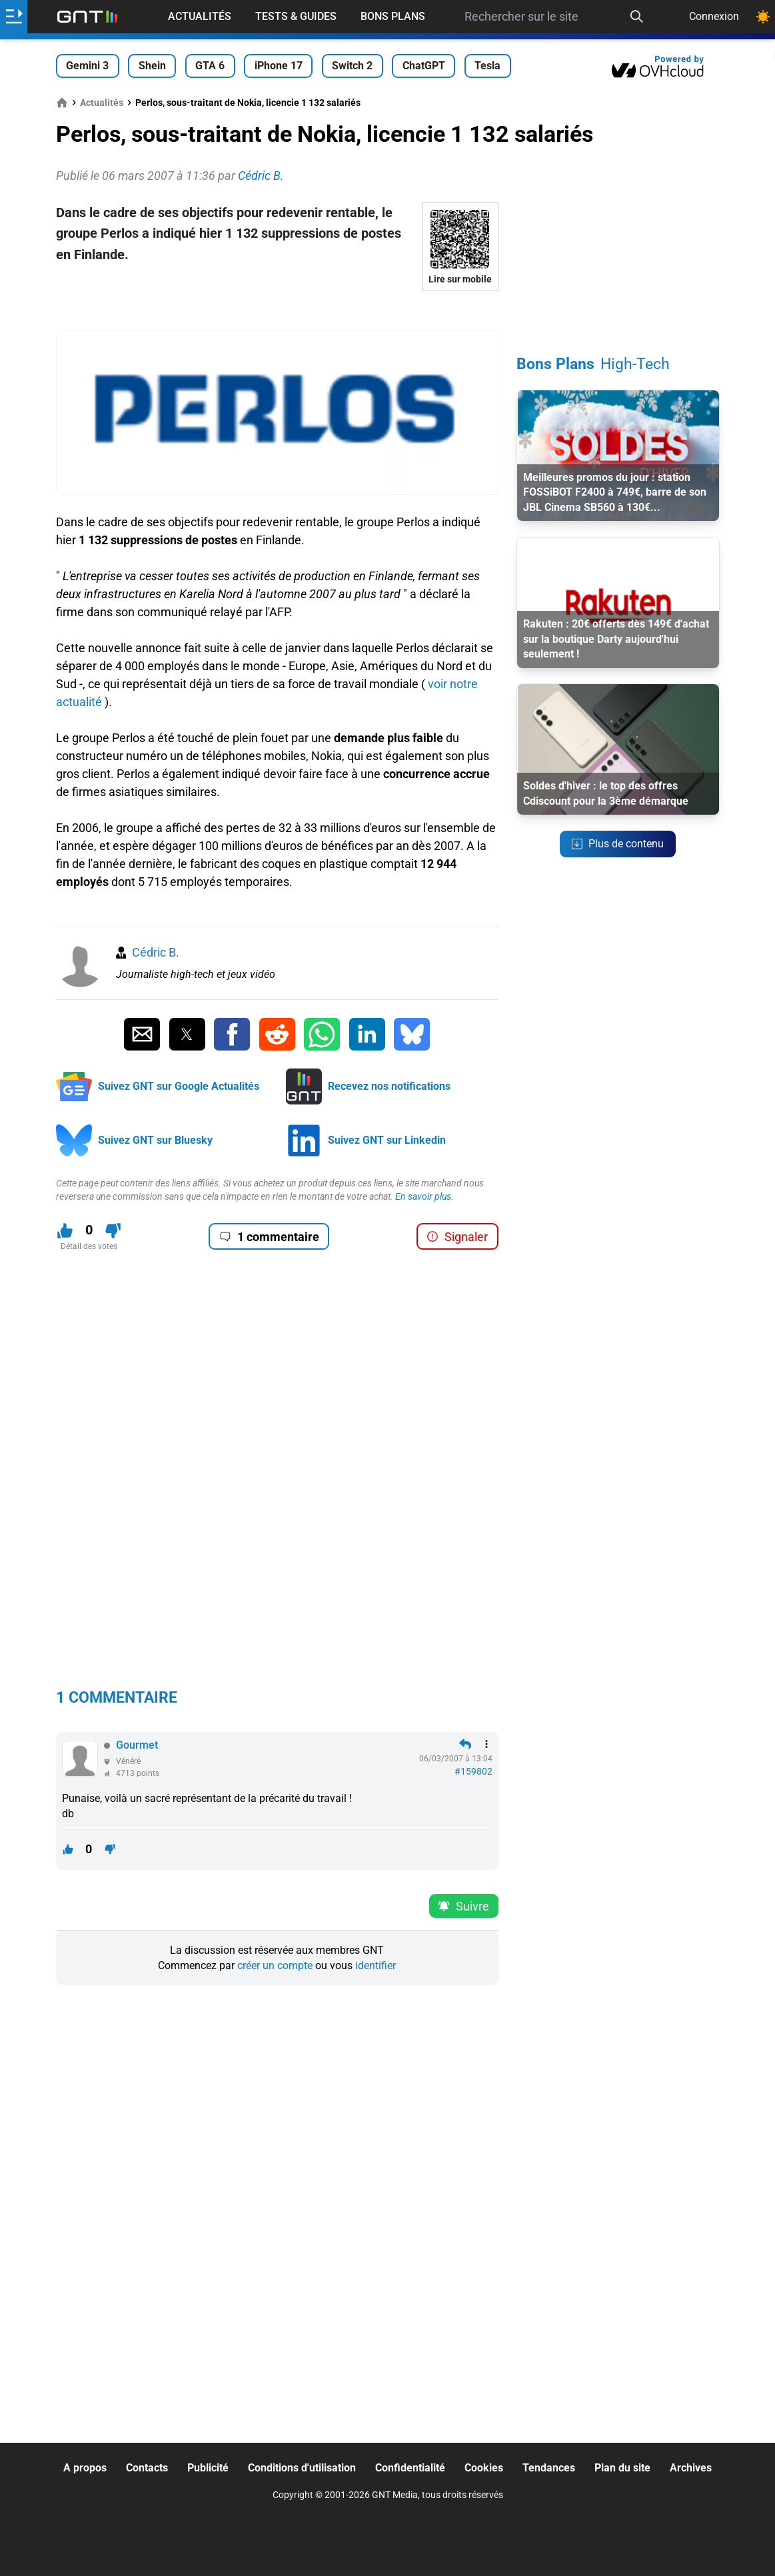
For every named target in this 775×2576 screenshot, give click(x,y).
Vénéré (128, 1761)
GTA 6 (210, 65)
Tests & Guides (296, 16)
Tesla (487, 65)
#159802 (473, 1771)
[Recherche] (637, 17)
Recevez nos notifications (389, 1086)
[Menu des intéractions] (486, 1744)
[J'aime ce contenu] (65, 1231)
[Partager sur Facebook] (232, 1034)
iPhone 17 (279, 65)
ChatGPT (423, 65)
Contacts (147, 2467)
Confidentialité (410, 2467)
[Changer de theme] (763, 16)
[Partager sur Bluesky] (412, 1034)
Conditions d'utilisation (302, 2467)
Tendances (548, 2467)
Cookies (483, 2467)
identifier (375, 1965)
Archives (691, 2467)
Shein (152, 65)
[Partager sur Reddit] (277, 1034)
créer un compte (275, 1965)
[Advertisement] (277, 310)
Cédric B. (155, 952)
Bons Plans (393, 16)
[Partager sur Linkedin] (367, 1034)
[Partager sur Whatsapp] (322, 1034)
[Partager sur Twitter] (187, 1034)
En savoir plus (423, 1196)
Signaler (457, 1237)
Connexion (714, 16)
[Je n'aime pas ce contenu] (113, 1231)
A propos (85, 2467)
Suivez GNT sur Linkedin (387, 1140)
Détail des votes (89, 1246)
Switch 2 (352, 65)
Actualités (199, 16)
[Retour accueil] (87, 17)
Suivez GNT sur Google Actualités (178, 1086)
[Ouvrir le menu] (13, 16)
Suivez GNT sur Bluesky (155, 1140)
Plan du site (622, 2467)
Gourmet (137, 1745)
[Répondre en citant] (465, 1744)
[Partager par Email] (142, 1034)
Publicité (208, 2467)
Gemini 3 (87, 65)
